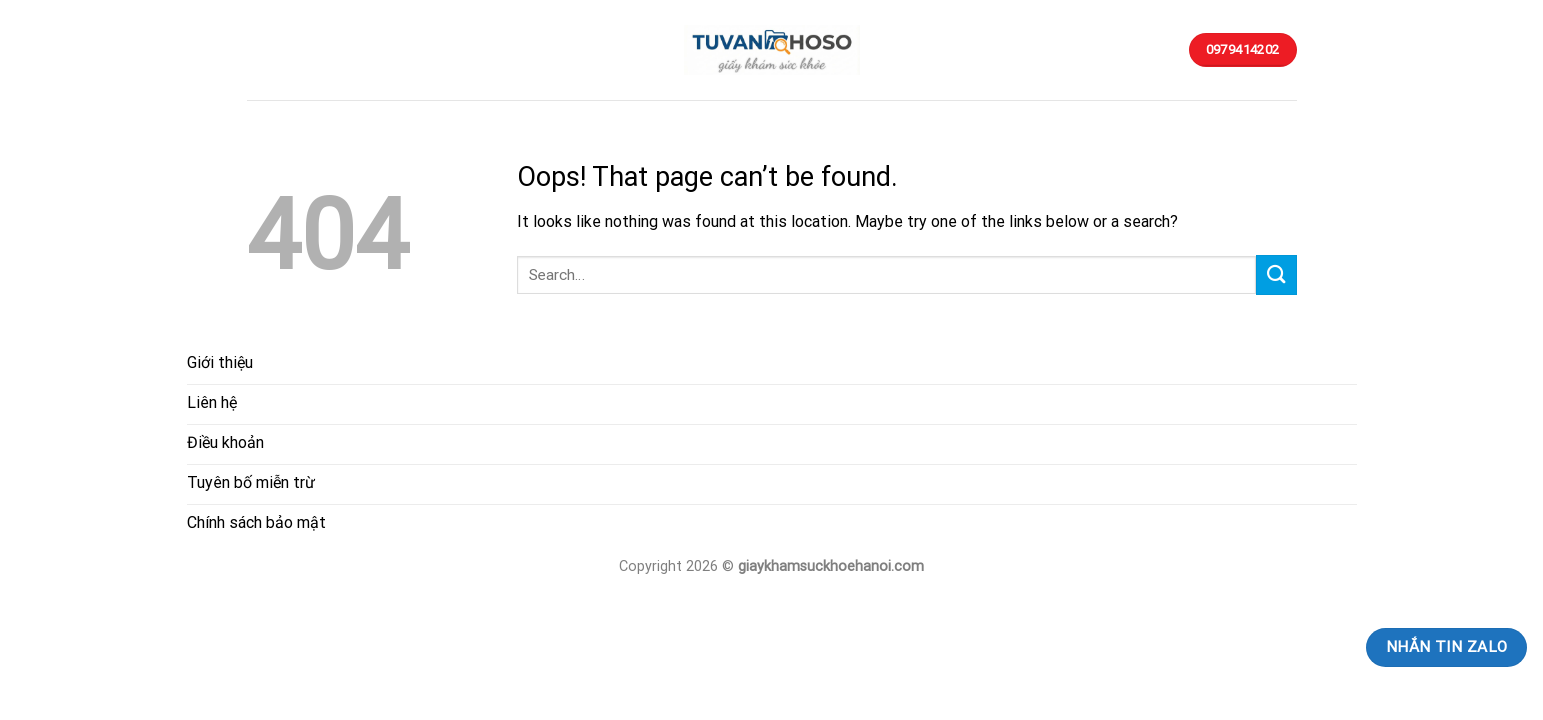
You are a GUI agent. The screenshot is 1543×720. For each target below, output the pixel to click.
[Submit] (1276, 274)
